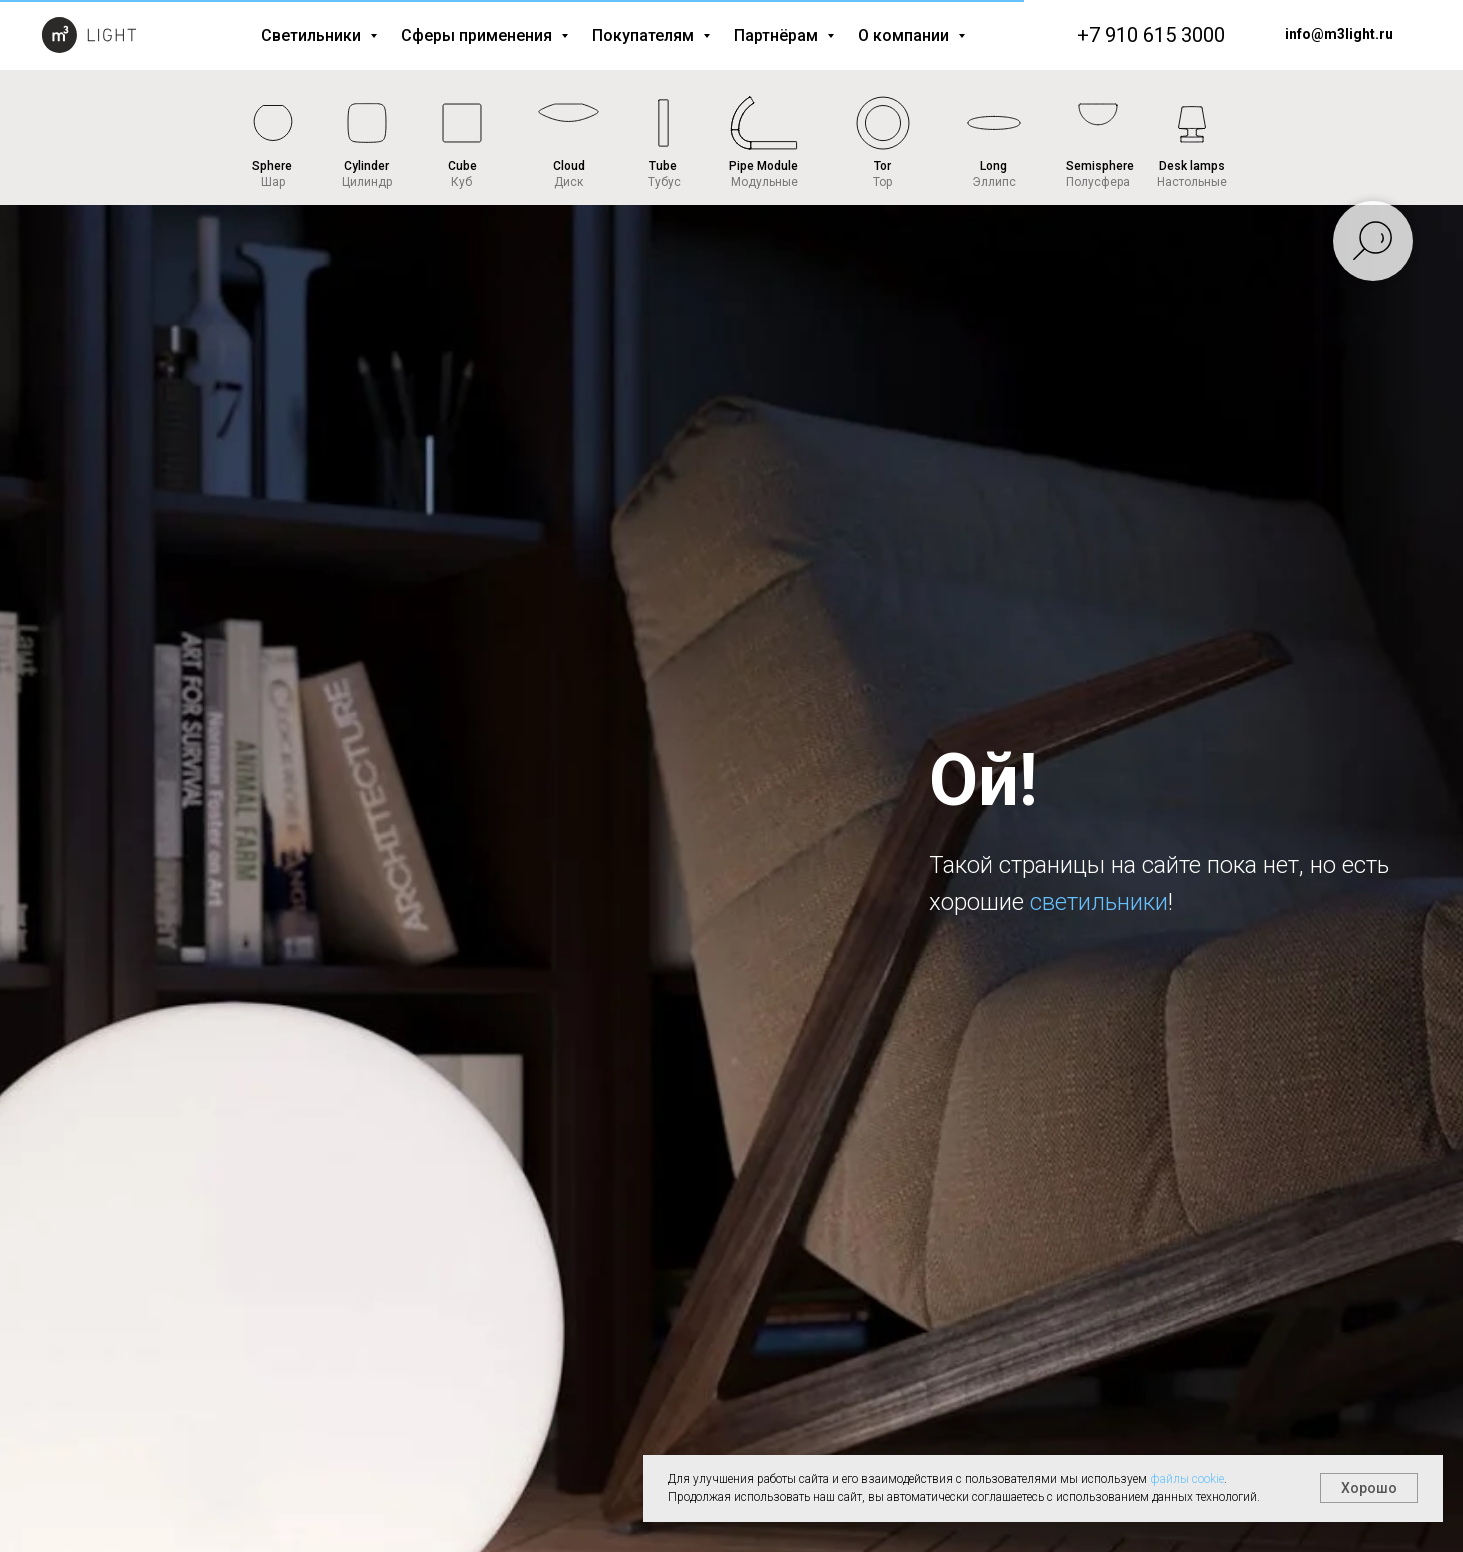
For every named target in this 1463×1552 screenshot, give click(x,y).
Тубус (664, 182)
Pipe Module (763, 166)
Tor (882, 166)
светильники (1099, 902)
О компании (905, 35)
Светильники (313, 35)
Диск (568, 182)
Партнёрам (778, 35)
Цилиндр (367, 182)
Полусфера (1098, 182)
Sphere (272, 166)
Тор (882, 182)
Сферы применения (478, 35)
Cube (462, 166)
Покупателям (645, 35)
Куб (461, 182)
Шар (273, 182)
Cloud (569, 166)
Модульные (764, 182)
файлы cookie (1187, 1479)
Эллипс (994, 182)
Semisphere (1100, 166)
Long (993, 166)
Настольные (1192, 182)
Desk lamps (1192, 166)
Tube (663, 166)
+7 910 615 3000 (1151, 35)
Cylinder (366, 166)
